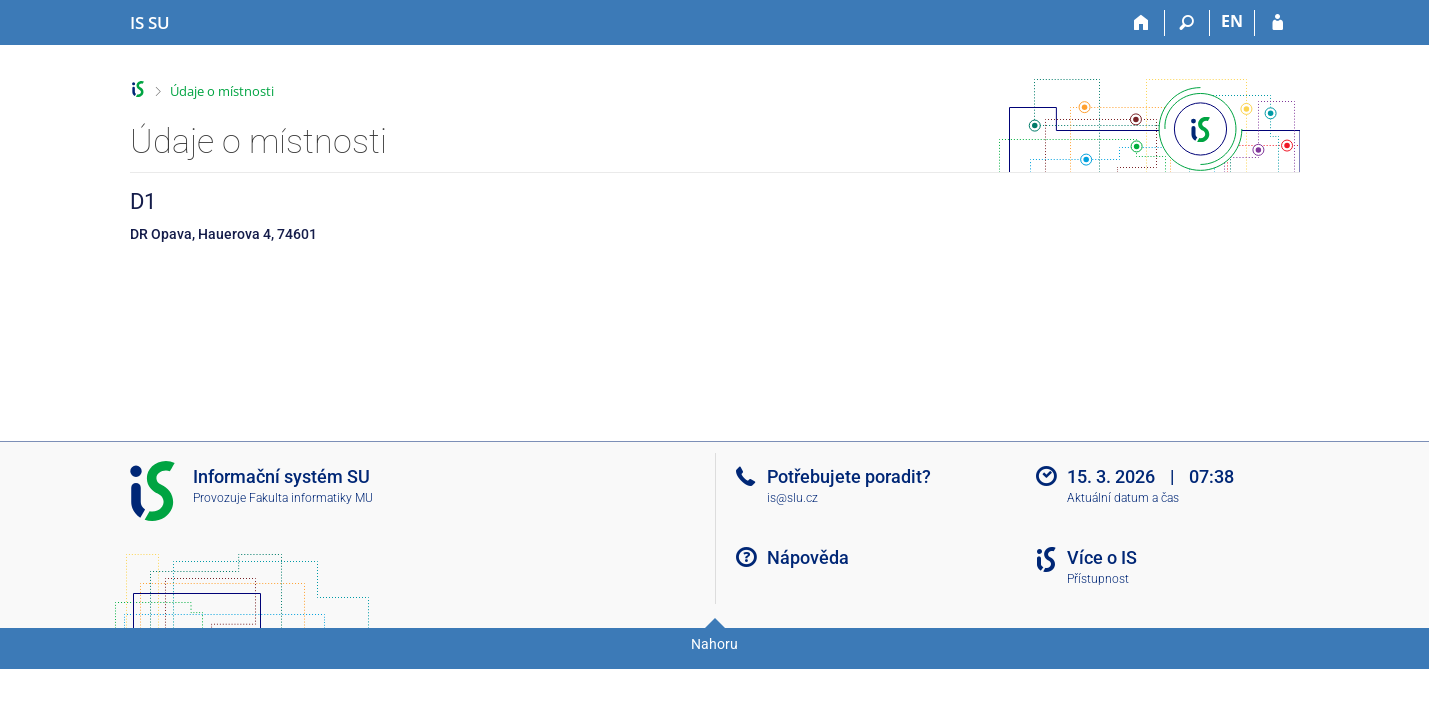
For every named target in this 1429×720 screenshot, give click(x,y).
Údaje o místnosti (222, 91)
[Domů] (1142, 23)
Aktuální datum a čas (1123, 498)
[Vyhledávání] (1187, 23)
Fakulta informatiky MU (311, 498)
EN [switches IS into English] (1232, 21)
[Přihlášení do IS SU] (1277, 23)
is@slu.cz (792, 498)
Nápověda (808, 557)
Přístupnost (1098, 579)
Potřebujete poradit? (849, 476)
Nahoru (714, 644)
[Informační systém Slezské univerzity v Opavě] (150, 23)
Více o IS (1102, 557)
